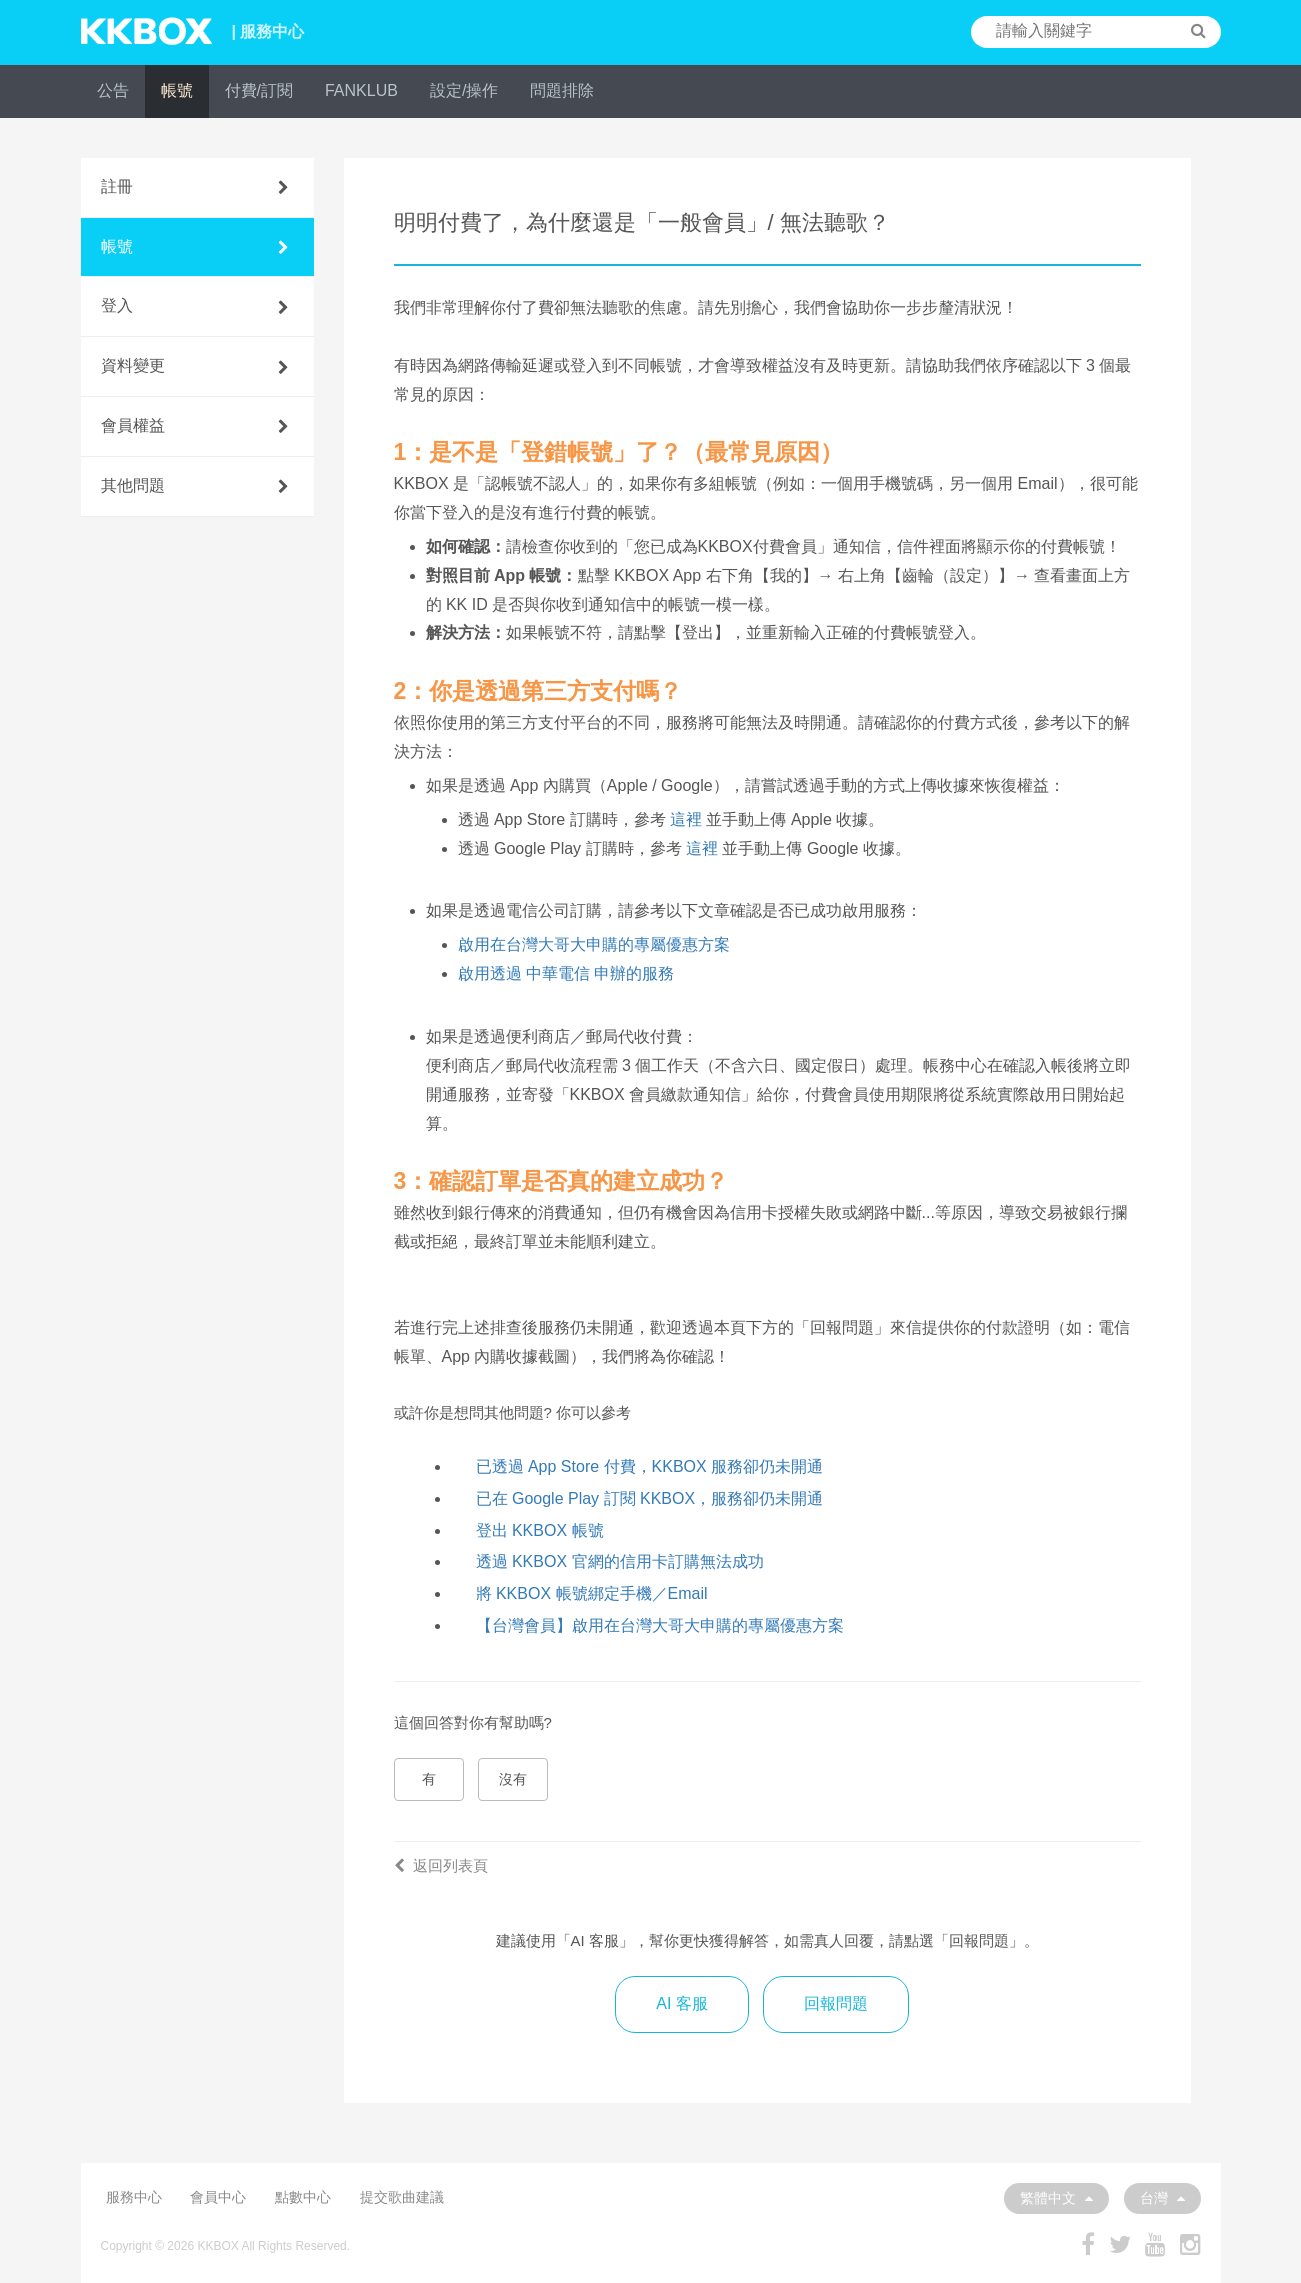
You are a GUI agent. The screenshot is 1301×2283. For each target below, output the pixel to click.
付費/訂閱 (259, 90)
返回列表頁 (441, 1865)
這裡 (686, 819)
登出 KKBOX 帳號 (540, 1530)
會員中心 (218, 2197)
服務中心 (134, 2197)
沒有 (513, 1779)
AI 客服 (682, 2003)
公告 (113, 90)
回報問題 (836, 2003)
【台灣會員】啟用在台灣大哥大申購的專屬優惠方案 (660, 1625)
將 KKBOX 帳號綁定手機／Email (592, 1593)
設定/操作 (464, 90)
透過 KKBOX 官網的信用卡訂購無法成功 (620, 1561)
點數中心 (303, 2197)
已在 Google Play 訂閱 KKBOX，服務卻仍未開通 (650, 1498)
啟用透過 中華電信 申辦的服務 (566, 973)
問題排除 (562, 90)
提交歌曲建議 (402, 2197)
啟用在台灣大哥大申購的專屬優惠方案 (594, 944)
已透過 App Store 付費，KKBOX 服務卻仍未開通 (650, 1466)
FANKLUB (361, 90)
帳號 (177, 90)
